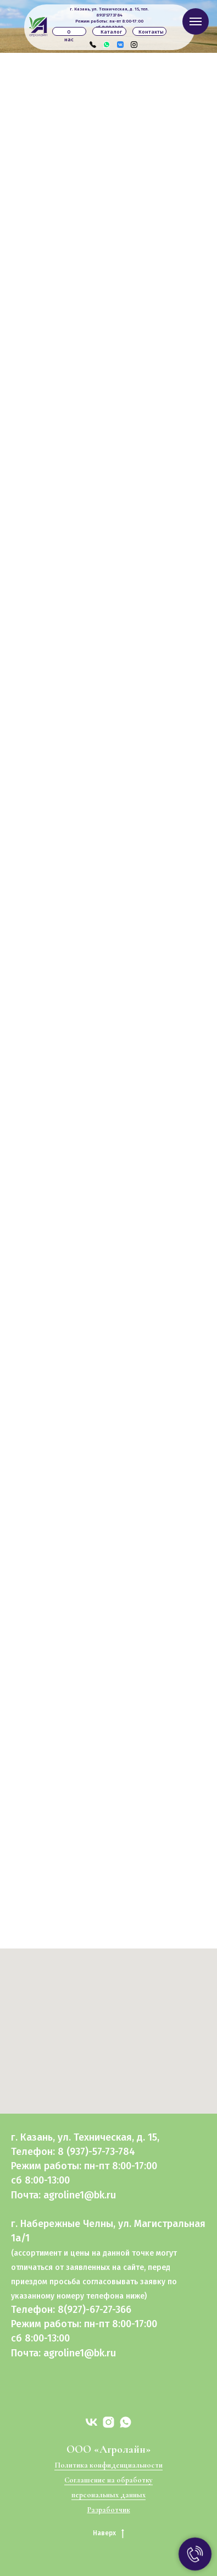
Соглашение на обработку (108, 2480)
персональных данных (108, 2494)
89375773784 (109, 15)
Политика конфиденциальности (108, 2465)
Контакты (151, 32)
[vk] (91, 2422)
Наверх (108, 2533)
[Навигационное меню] (196, 21)
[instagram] (108, 2422)
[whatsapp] (125, 2422)
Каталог (111, 32)
